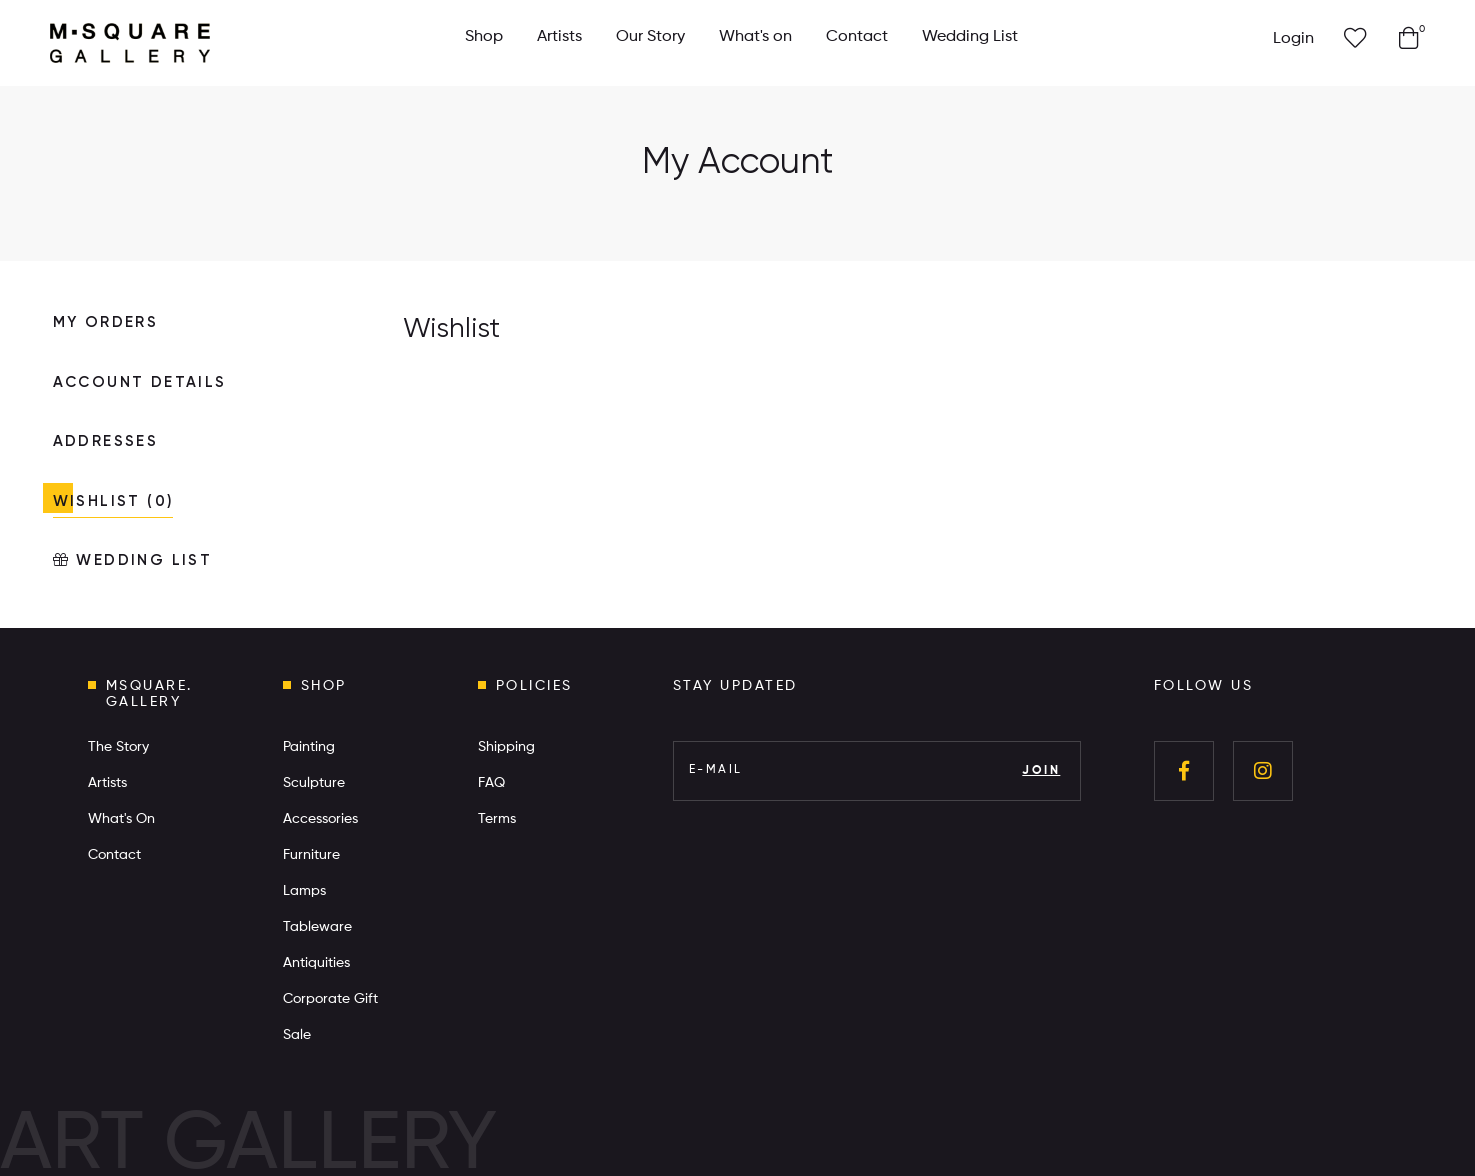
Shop (484, 37)
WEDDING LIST (133, 560)
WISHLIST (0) (113, 501)
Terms (497, 819)
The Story (118, 747)
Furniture (311, 855)
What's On (121, 819)
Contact (857, 37)
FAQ (491, 783)
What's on (755, 37)
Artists (559, 37)
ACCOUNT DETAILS (140, 382)
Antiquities (316, 963)
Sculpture (314, 783)
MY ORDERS (106, 322)
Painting (309, 747)
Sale (297, 1035)
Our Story (650, 37)
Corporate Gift (330, 999)
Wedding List (970, 37)
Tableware (317, 927)
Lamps (304, 891)
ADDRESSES (106, 441)
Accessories (320, 819)
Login (1293, 39)
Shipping (506, 747)
